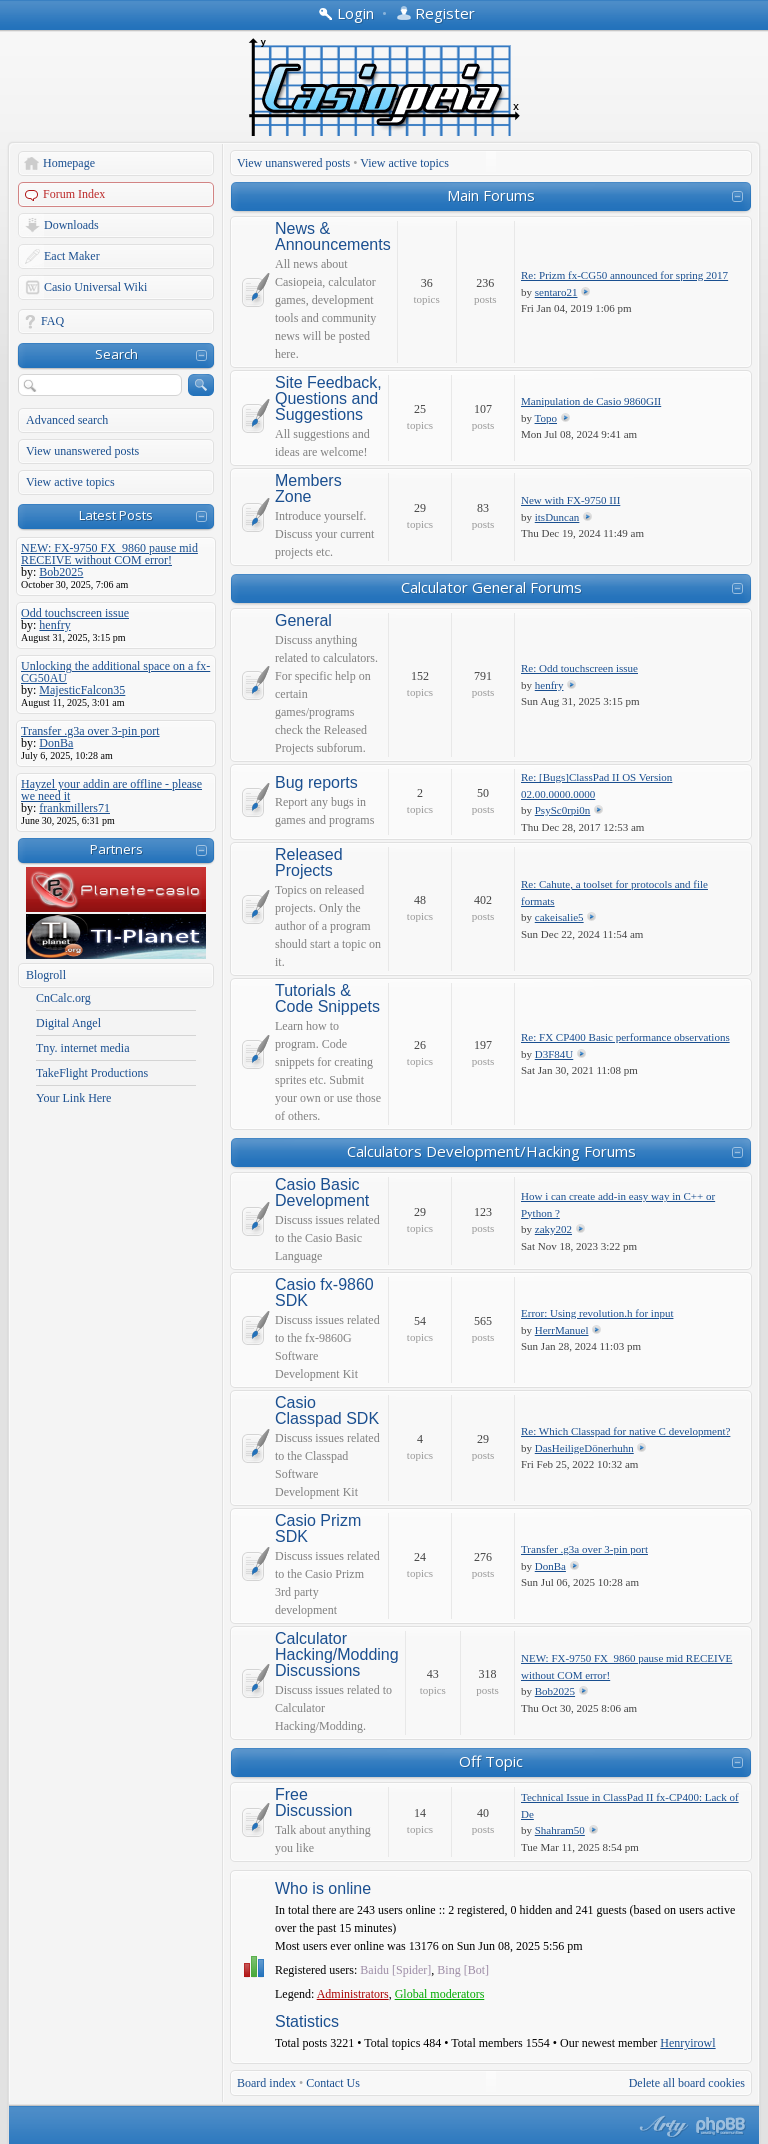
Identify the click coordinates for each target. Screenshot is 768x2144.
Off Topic (491, 1761)
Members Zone (308, 489)
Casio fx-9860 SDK (324, 1293)
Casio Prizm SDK (318, 1529)
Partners (116, 849)
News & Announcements (333, 237)
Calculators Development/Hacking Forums (491, 1151)
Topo (546, 418)
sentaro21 (556, 292)
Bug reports (316, 783)
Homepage (69, 163)
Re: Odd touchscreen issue (579, 668)
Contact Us (333, 2083)
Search (116, 354)
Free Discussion (313, 1803)
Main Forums (491, 195)
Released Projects (309, 863)
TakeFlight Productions (92, 1073)
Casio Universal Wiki (95, 287)
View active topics (70, 482)
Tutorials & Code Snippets (327, 999)
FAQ (52, 321)
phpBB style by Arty (661, 2126)
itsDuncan (557, 517)
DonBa (550, 1566)
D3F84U (554, 1054)
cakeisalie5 (559, 917)
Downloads (71, 225)
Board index (266, 2083)
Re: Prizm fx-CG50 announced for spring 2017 (624, 275)
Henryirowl (687, 2043)
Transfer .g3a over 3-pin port (584, 1549)
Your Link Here (73, 1098)
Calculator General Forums (491, 587)
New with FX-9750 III (570, 500)
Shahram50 (560, 1830)
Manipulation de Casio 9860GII (591, 401)
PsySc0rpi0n (563, 810)
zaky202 (553, 1229)
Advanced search (67, 420)
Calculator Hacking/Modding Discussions (337, 1655)
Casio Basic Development (322, 1193)
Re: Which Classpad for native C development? (625, 1431)
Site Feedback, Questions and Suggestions (328, 399)
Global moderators (440, 1994)
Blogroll (46, 975)
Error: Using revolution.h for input (597, 1313)
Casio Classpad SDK (327, 1411)
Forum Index (74, 194)
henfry (549, 685)
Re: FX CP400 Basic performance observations (625, 1037)
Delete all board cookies (687, 2083)
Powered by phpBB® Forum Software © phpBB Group (721, 2126)
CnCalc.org (63, 998)
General (303, 621)
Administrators (353, 1994)
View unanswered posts (82, 451)
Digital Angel (68, 1023)
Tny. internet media (83, 1048)
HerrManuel (562, 1330)
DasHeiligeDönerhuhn (584, 1448)
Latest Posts (116, 515)
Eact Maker (72, 256)
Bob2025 (555, 1691)
